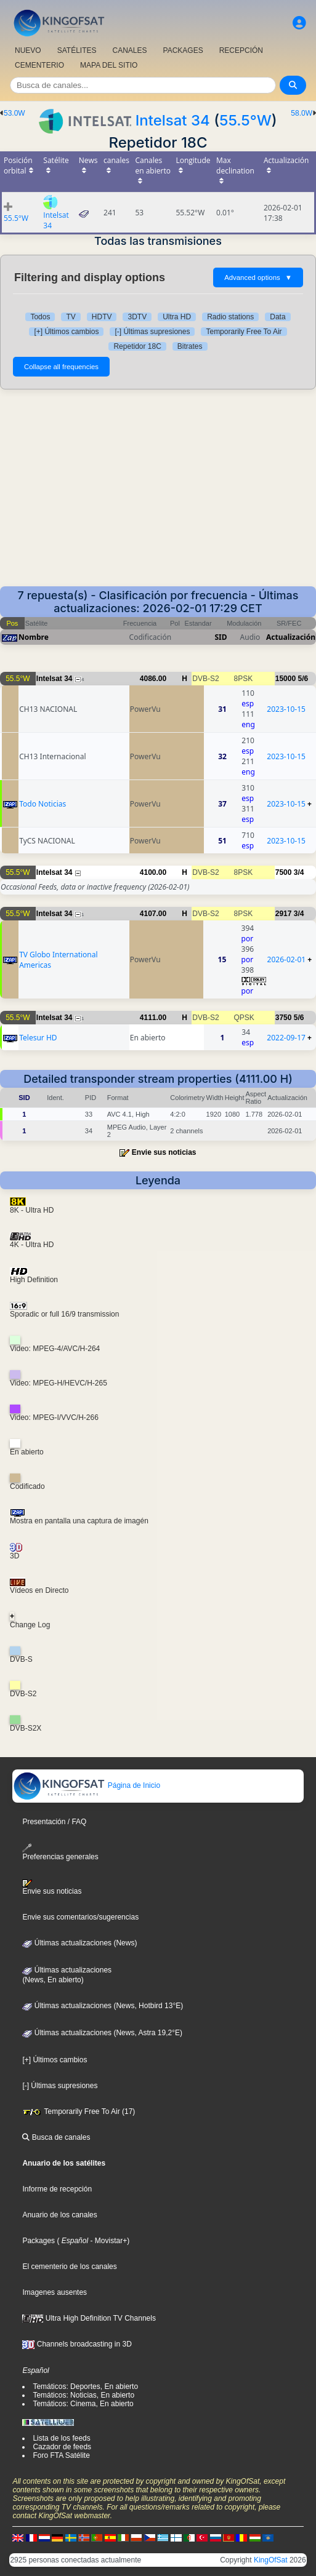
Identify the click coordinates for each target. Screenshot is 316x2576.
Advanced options (258, 277)
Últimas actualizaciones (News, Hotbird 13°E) (102, 2005)
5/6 (303, 678)
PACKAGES (183, 50)
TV (70, 317)
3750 (283, 1017)
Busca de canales (56, 2137)
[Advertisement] (158, 494)
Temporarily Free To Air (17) (78, 2111)
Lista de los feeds (61, 2438)
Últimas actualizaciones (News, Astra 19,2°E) (102, 2032)
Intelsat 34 (173, 120)
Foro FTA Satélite (61, 2455)
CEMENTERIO (39, 65)
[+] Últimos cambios (66, 331)
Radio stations (230, 317)
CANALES (129, 50)
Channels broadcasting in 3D (76, 2344)
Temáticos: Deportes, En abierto (85, 2386)
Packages (38, 2240)
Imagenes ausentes (54, 2292)
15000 (285, 678)
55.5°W (245, 120)
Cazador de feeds (62, 2446)
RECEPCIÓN (241, 50)
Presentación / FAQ (54, 1821)
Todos (40, 317)
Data (277, 317)
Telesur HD (38, 1037)
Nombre (33, 637)
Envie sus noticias (164, 1152)
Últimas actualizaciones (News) (79, 1943)
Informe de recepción (57, 2189)
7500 (283, 872)
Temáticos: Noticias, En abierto (83, 2395)
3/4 (299, 872)
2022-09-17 (286, 1037)
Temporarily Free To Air (244, 331)
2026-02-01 (286, 959)
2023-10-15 (286, 709)
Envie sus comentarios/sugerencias (80, 1917)
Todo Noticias (42, 804)
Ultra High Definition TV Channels (89, 2318)
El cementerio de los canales (69, 2266)
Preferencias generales (60, 1852)
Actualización (290, 637)
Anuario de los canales (59, 2215)
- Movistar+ (107, 2240)
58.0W (301, 113)
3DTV (137, 317)
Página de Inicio (86, 1785)
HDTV (102, 317)
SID (221, 637)
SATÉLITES (77, 50)
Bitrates (190, 346)
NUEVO (28, 50)
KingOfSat (271, 2560)
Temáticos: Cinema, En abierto (83, 2403)
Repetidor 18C (137, 346)
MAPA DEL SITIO (108, 65)
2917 (283, 913)
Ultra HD (177, 317)
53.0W (14, 113)
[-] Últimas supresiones (152, 331)
